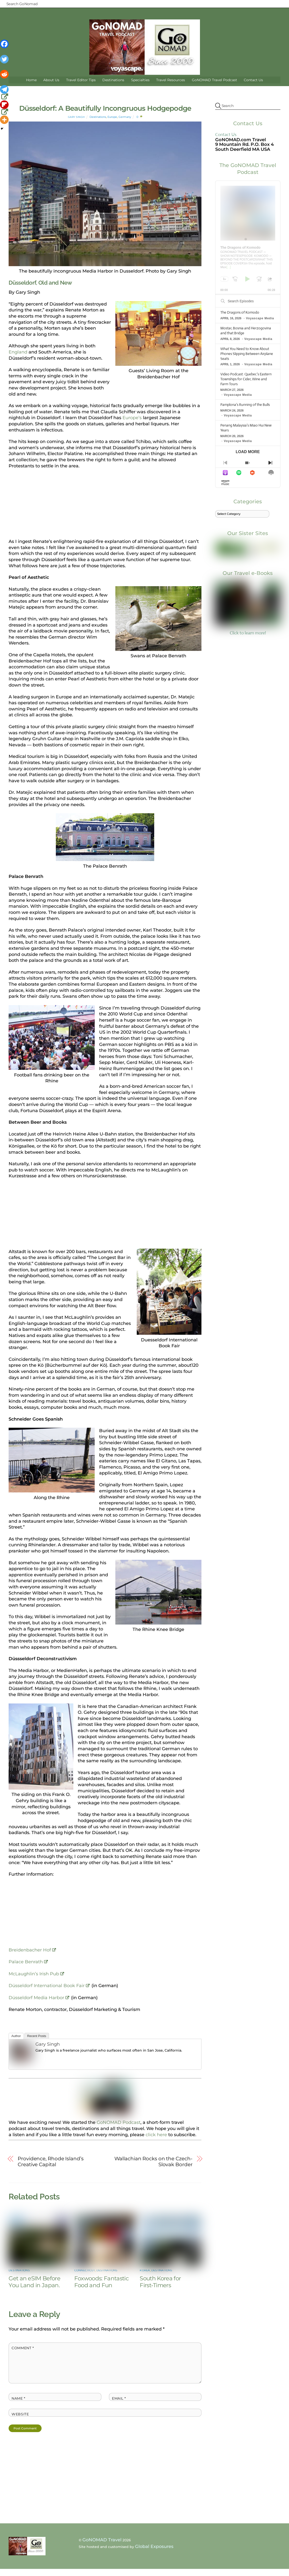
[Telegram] (5, 92)
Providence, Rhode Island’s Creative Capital (50, 2169)
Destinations (113, 87)
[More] (4, 119)
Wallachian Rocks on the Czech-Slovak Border (153, 2169)
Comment (23, 2345)
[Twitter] (5, 62)
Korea (145, 2267)
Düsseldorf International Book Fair (47, 1992)
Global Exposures (154, 2543)
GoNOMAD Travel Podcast (214, 87)
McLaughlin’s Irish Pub (34, 1980)
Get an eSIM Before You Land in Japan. (34, 2278)
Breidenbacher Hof (30, 1957)
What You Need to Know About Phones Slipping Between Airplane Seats (246, 360)
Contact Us (253, 87)
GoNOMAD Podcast (118, 2129)
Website (20, 2411)
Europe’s (132, 425)
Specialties (140, 87)
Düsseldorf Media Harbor (36, 2004)
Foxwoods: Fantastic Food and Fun (101, 2278)
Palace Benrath (26, 1968)
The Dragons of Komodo (239, 319)
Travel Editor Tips (81, 87)
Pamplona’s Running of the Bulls (245, 411)
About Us (51, 87)
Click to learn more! (247, 616)
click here (156, 2141)
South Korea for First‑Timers (160, 2278)
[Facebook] (5, 47)
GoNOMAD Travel (102, 2536)
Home (31, 87)
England (18, 359)
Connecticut (84, 2267)
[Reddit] (5, 77)
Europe (112, 124)
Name (18, 2395)
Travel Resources (170, 87)
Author (16, 2043)
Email (119, 2395)
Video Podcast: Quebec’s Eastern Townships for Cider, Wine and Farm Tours (246, 386)
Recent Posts (36, 2043)
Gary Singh (76, 124)
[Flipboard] (5, 108)
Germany (125, 124)
